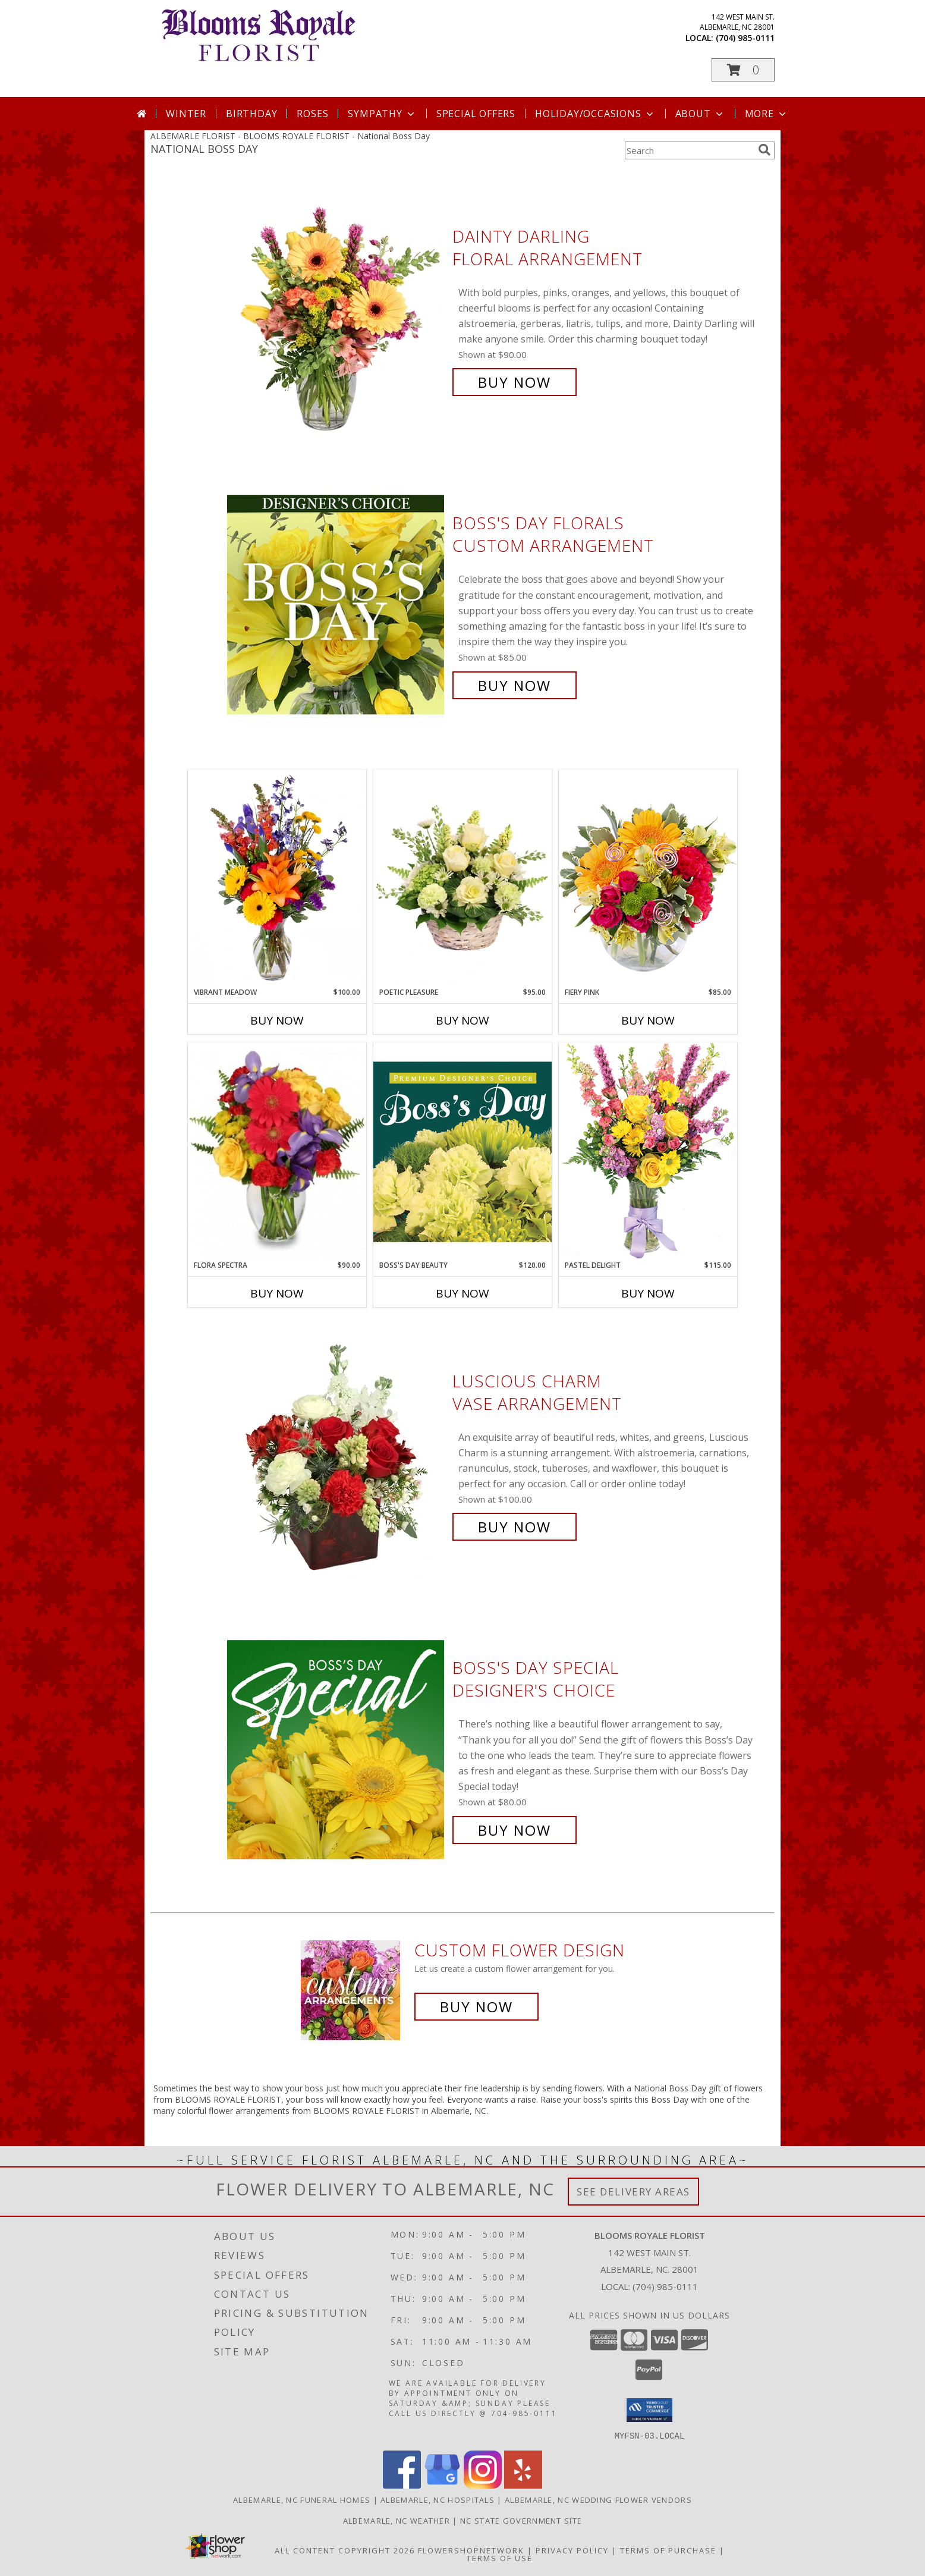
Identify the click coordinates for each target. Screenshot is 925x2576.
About (700, 113)
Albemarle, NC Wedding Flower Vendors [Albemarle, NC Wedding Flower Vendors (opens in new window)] (598, 2499)
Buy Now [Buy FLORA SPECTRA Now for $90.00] (277, 1293)
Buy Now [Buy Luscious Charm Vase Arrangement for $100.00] (514, 1527)
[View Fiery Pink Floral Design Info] (648, 878)
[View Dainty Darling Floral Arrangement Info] (336, 309)
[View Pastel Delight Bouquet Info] (648, 1151)
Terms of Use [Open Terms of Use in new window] (500, 2557)
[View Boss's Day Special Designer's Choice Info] (336, 1749)
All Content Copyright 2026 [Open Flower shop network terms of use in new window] (345, 2549)
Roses (312, 113)
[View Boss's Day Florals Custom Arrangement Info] (336, 604)
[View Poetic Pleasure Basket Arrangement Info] (462, 878)
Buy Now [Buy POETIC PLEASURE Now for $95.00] (462, 1020)
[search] (764, 149)
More (766, 113)
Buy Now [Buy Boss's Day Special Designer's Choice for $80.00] (514, 1830)
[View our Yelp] (523, 2484)
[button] (743, 69)
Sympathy (382, 113)
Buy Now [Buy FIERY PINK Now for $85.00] (648, 1020)
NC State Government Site (521, 2520)
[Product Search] (689, 150)
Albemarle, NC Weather (396, 2520)
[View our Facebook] (402, 2484)
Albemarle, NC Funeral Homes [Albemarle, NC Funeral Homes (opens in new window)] (301, 2499)
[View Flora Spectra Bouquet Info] (277, 1151)
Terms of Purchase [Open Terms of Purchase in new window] (668, 2549)
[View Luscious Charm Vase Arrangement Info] (336, 1454)
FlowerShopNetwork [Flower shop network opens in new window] (471, 2549)
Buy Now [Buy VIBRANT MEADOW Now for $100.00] (277, 1020)
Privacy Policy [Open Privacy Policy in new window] (572, 2549)
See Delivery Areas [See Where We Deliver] (633, 2191)
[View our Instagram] (483, 2484)
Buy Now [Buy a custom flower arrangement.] (476, 2006)
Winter (186, 113)
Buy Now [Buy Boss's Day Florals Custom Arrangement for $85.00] (514, 685)
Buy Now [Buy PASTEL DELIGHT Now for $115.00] (648, 1293)
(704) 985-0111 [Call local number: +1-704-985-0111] (745, 37)
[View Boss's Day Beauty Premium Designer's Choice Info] (462, 1151)
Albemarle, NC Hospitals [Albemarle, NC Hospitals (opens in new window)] (437, 2499)
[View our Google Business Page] (442, 2484)
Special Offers (475, 113)
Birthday (251, 113)
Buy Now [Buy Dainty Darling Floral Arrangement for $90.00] (514, 382)
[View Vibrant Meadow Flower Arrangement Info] (277, 878)
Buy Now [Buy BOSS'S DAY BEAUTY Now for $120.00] (462, 1293)
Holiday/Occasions (595, 113)
